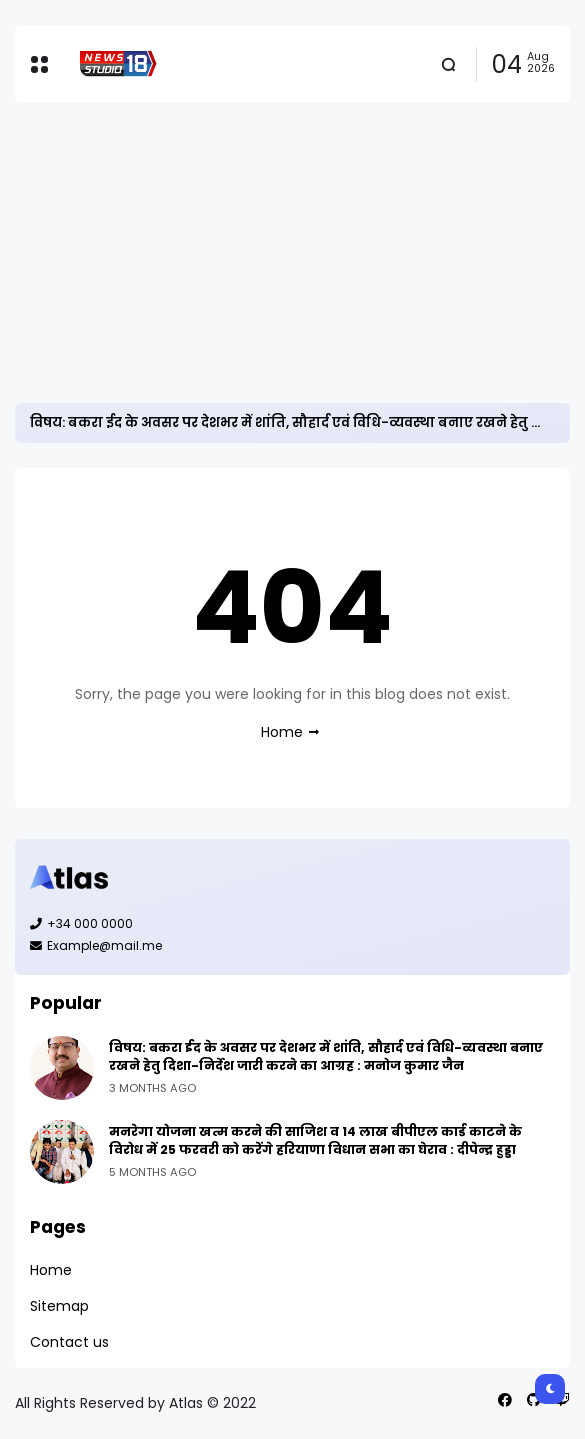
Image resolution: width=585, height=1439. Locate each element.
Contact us (69, 1342)
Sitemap (59, 1306)
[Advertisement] (292, 253)
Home (282, 732)
